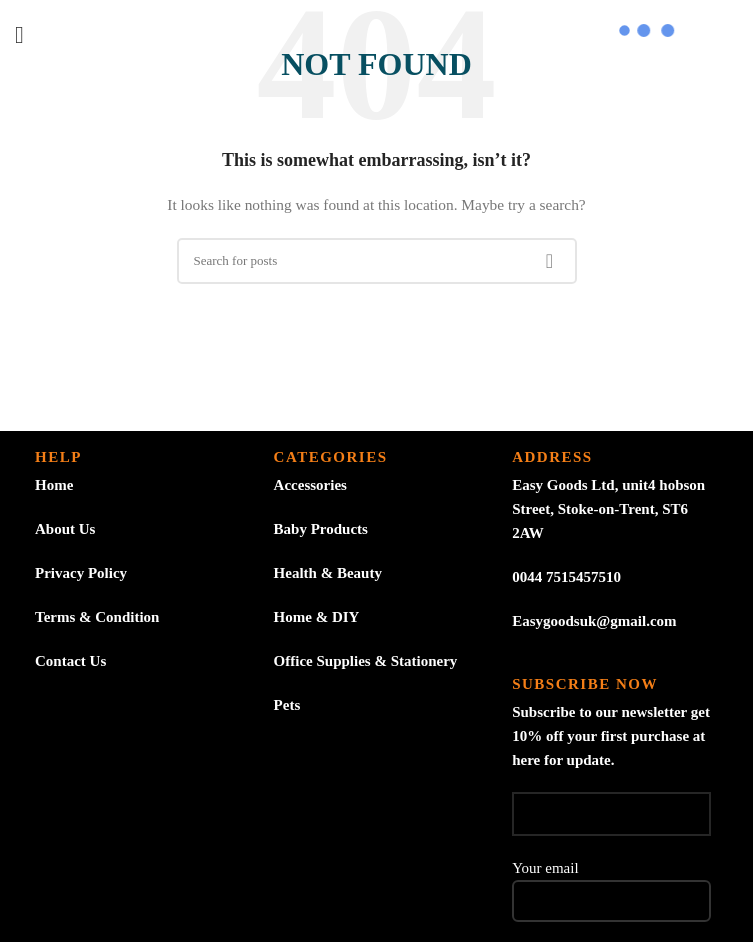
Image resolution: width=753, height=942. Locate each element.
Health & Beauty (328, 573)
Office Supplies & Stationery (366, 661)
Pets (287, 705)
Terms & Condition (97, 617)
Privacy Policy (81, 573)
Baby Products (321, 529)
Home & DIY (317, 617)
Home (54, 485)
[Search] (377, 261)
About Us (65, 529)
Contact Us (70, 661)
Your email (611, 883)
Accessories (310, 485)
